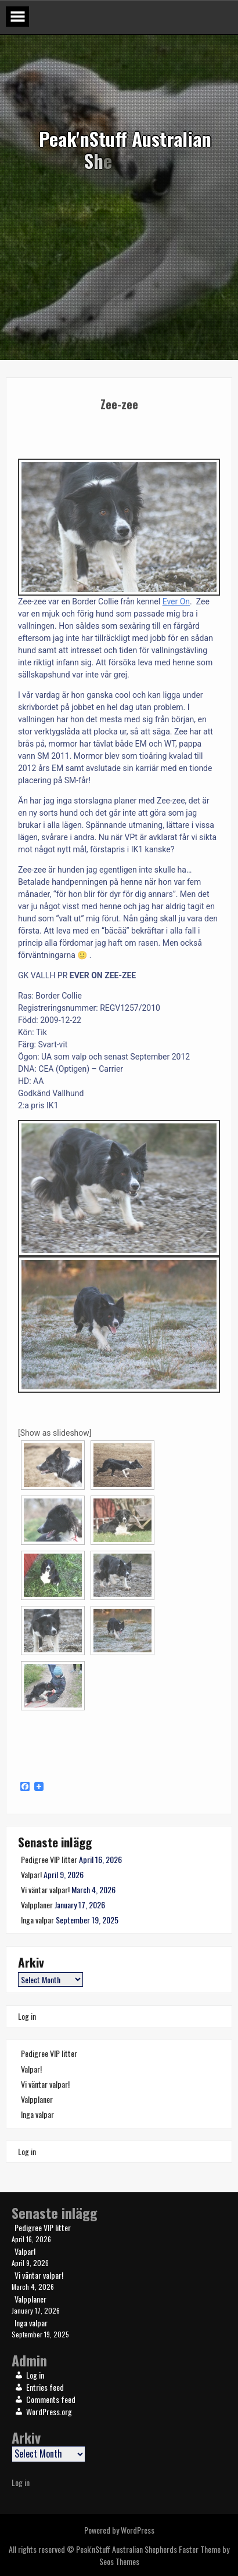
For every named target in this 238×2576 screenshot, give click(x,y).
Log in (27, 2016)
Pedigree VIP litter (49, 1859)
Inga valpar (37, 1920)
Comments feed (50, 2399)
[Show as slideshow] (55, 1432)
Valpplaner (37, 1904)
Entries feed (45, 2387)
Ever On (176, 601)
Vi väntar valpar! (45, 1889)
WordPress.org (49, 2411)
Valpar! (31, 1874)
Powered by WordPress (119, 2530)
